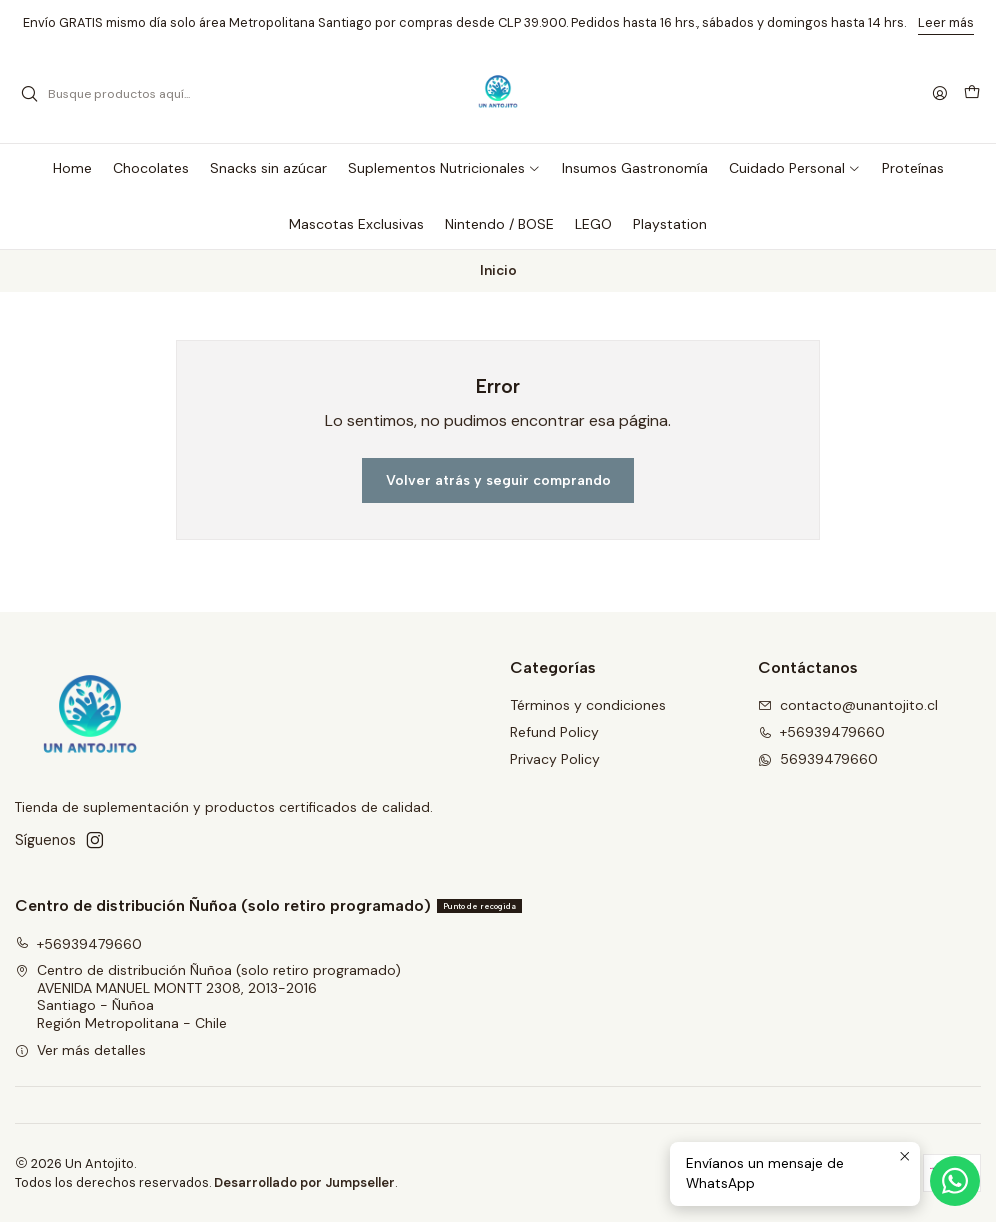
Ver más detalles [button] (80, 1050)
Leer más (946, 22)
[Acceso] (940, 94)
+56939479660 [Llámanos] (821, 732)
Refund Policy (554, 732)
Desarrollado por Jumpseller (304, 1182)
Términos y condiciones (588, 705)
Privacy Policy (555, 759)
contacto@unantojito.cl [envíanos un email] (848, 705)
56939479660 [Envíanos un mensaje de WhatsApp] (818, 759)
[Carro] (972, 94)
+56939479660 (78, 944)
